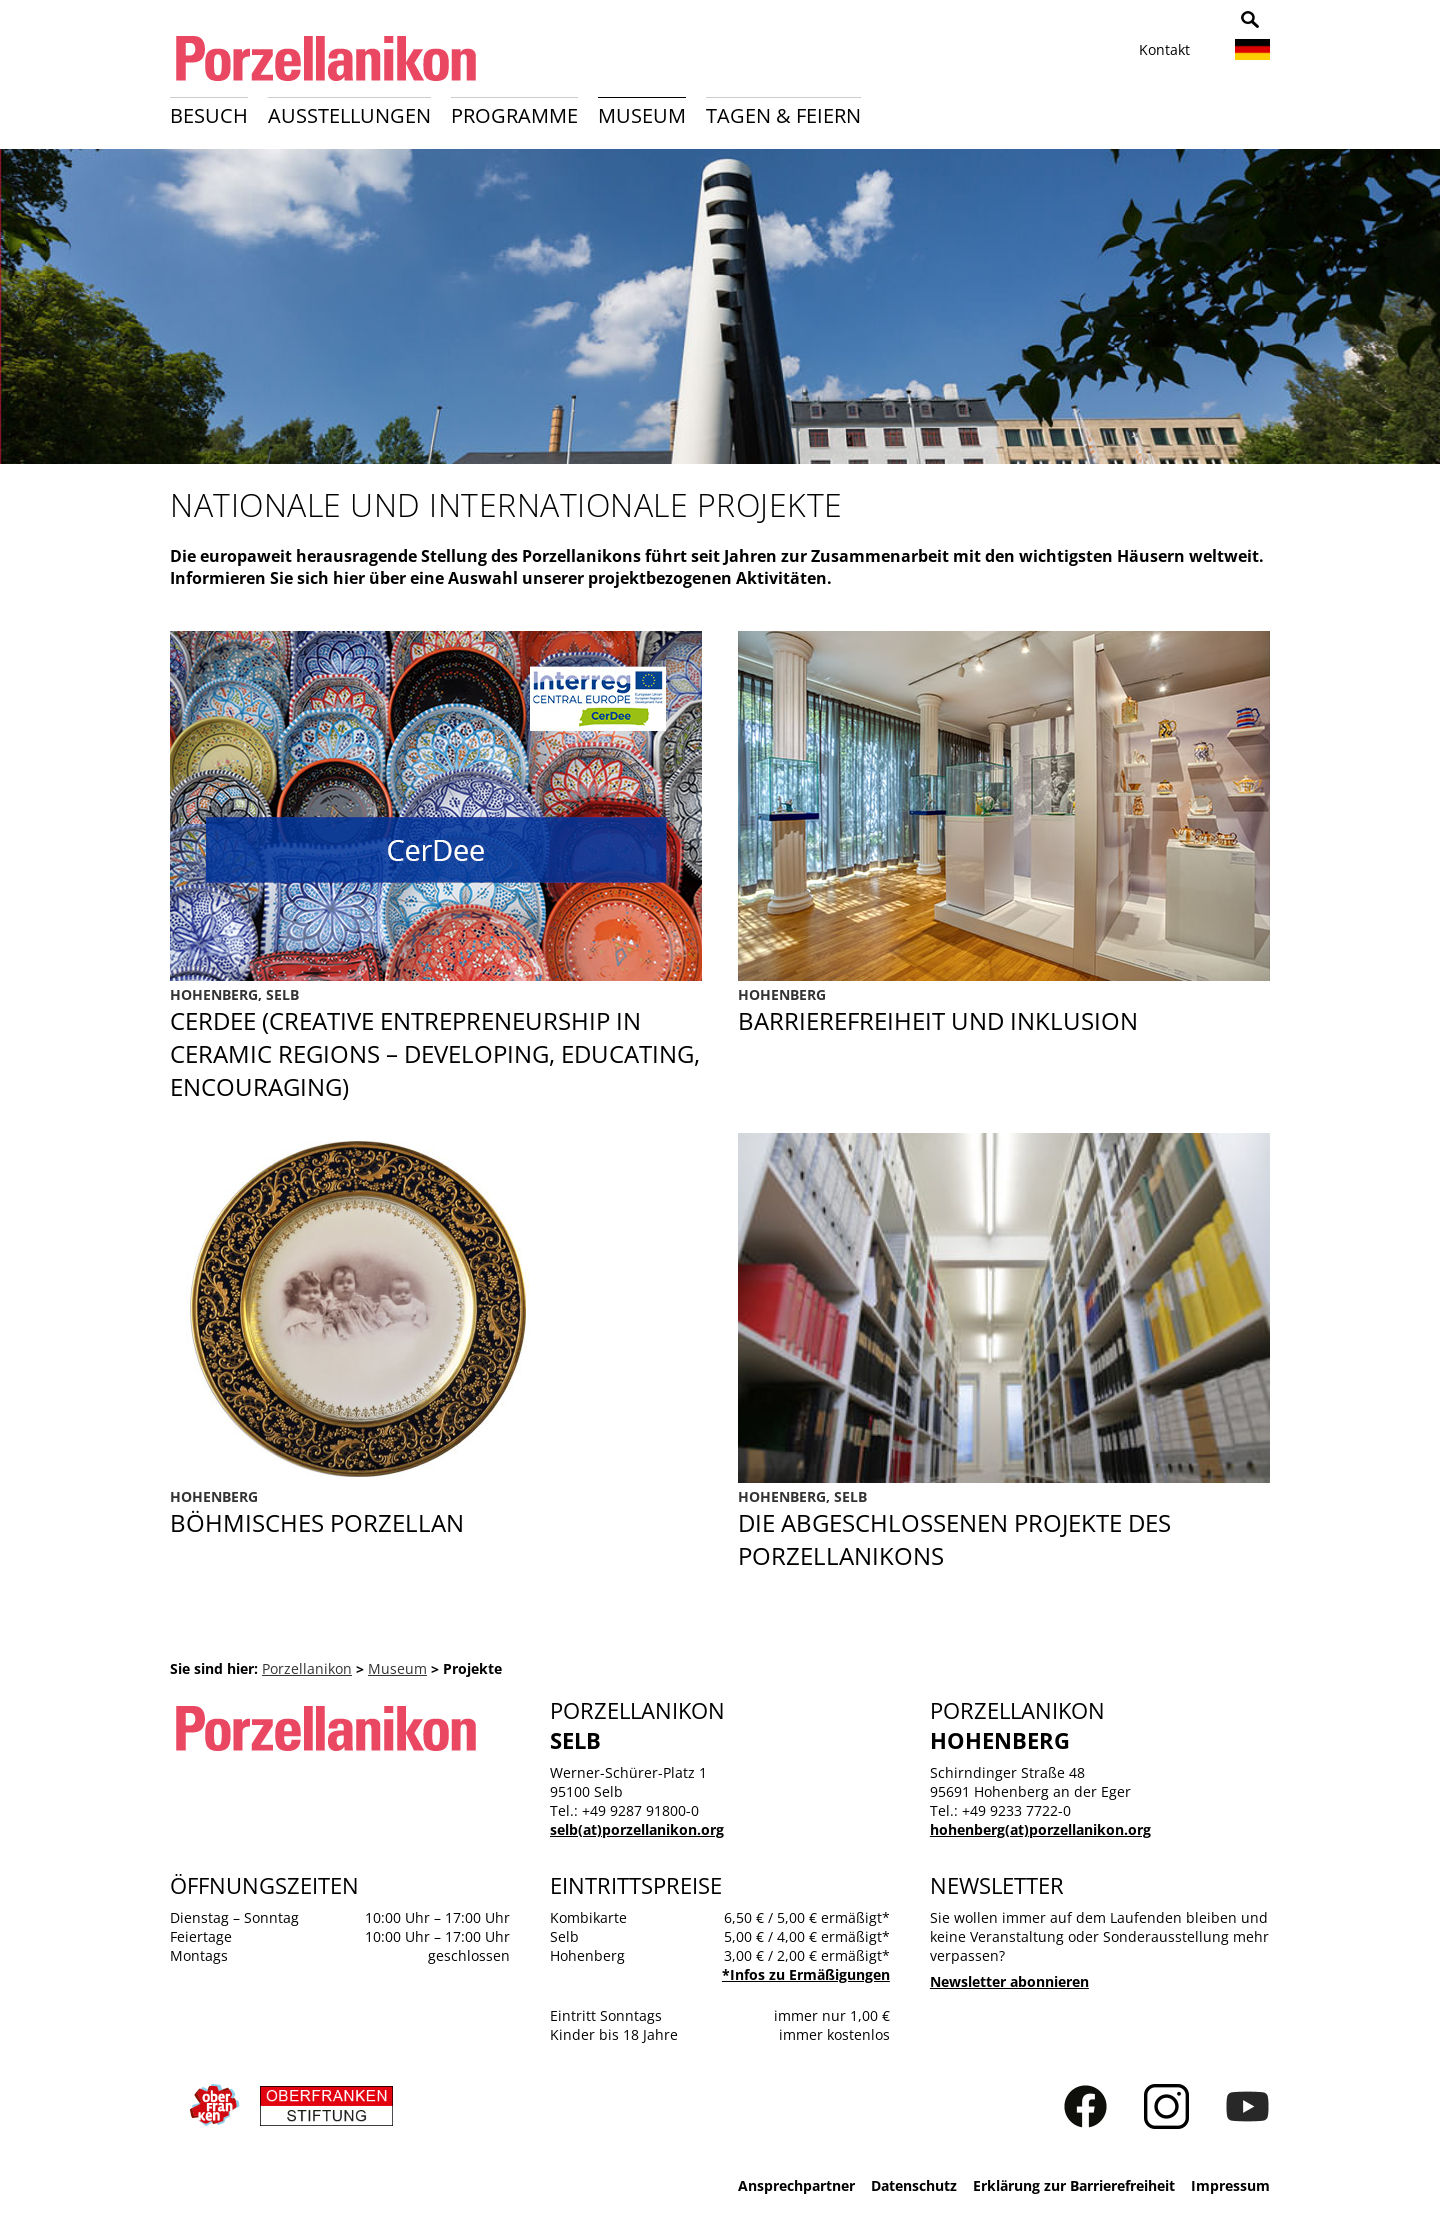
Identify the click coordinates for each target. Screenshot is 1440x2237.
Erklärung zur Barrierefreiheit (1074, 2185)
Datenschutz (914, 2185)
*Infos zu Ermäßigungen (806, 1974)
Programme (514, 115)
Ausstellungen (349, 115)
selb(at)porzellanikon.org (637, 1829)
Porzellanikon (307, 1668)
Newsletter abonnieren (1009, 1981)
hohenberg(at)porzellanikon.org (1040, 1829)
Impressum (1230, 2185)
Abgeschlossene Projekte (1004, 1529)
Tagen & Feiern (783, 115)
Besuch (209, 115)
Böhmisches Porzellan (436, 1513)
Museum (642, 115)
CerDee (436, 1044)
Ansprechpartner (796, 2185)
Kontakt (1164, 49)
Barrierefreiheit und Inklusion (1004, 1044)
